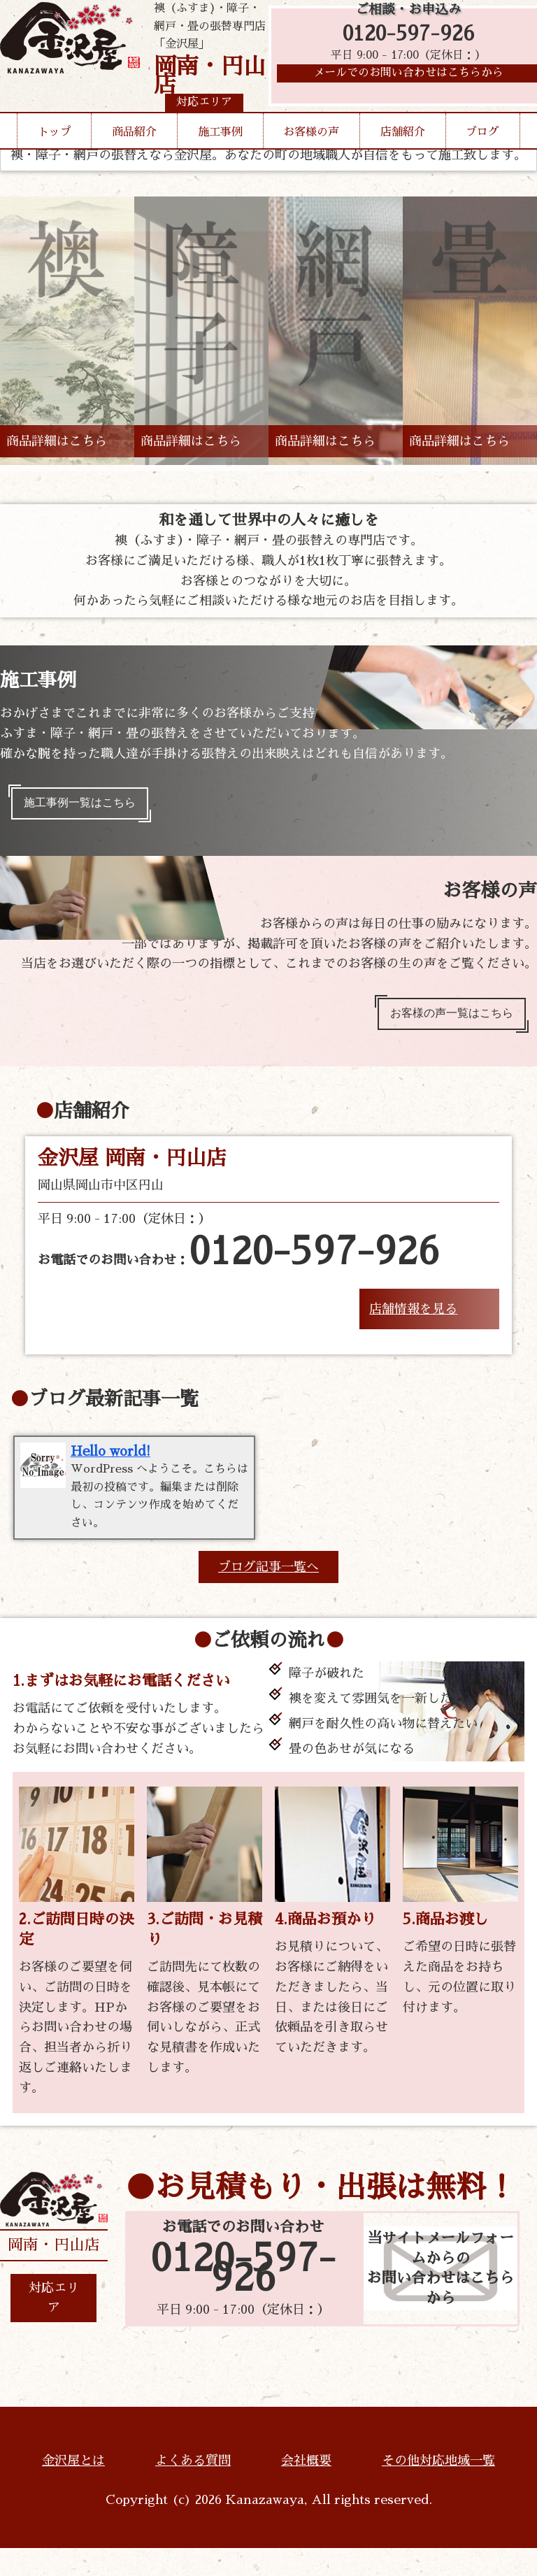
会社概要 (306, 2488)
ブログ (482, 159)
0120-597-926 (409, 44)
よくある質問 (193, 2488)
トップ (54, 159)
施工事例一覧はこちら (89, 806)
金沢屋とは (73, 2488)
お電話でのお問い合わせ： (239, 1265)
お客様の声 (311, 159)
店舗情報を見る (413, 1321)
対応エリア (54, 2326)
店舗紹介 (402, 159)
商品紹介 (134, 159)
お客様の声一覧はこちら (441, 1023)
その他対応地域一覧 (438, 2488)
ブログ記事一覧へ (268, 1595)
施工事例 (220, 159)
